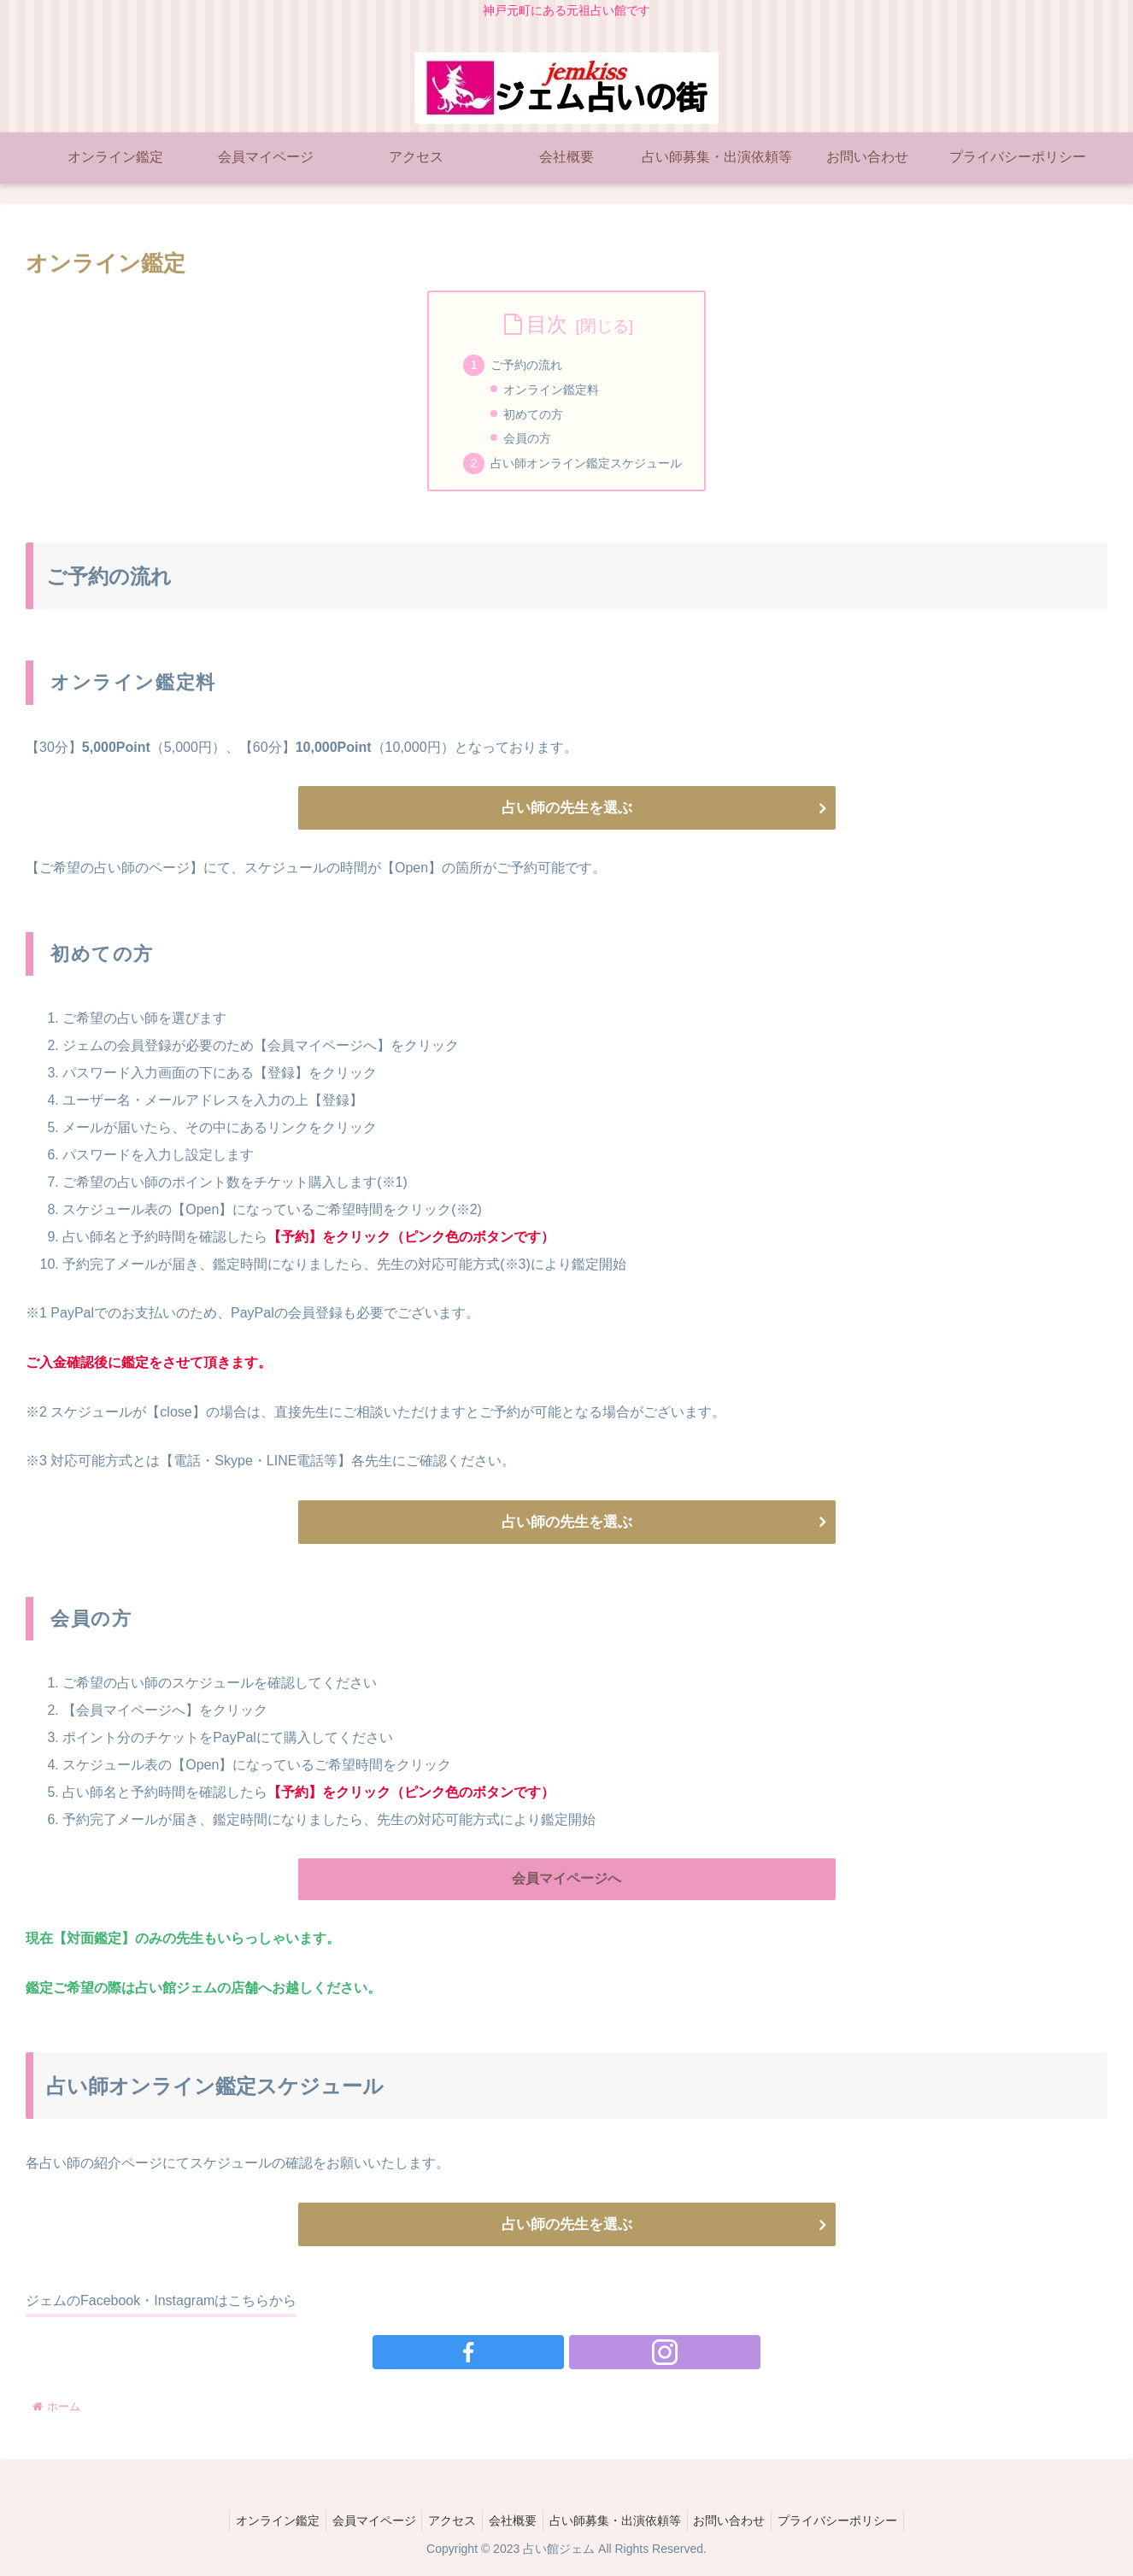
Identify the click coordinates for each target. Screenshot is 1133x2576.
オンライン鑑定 (261, 2523)
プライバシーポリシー (853, 2523)
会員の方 (527, 438)
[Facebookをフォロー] (547, 2355)
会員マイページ (363, 2523)
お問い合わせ (740, 2523)
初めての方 (533, 414)
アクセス (447, 2523)
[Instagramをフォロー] (586, 2355)
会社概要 (513, 2523)
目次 (546, 324)
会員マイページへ (566, 1880)
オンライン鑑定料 (551, 389)
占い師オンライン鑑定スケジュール (586, 463)
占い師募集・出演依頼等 (620, 2523)
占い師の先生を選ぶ (566, 808)
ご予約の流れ (526, 365)
